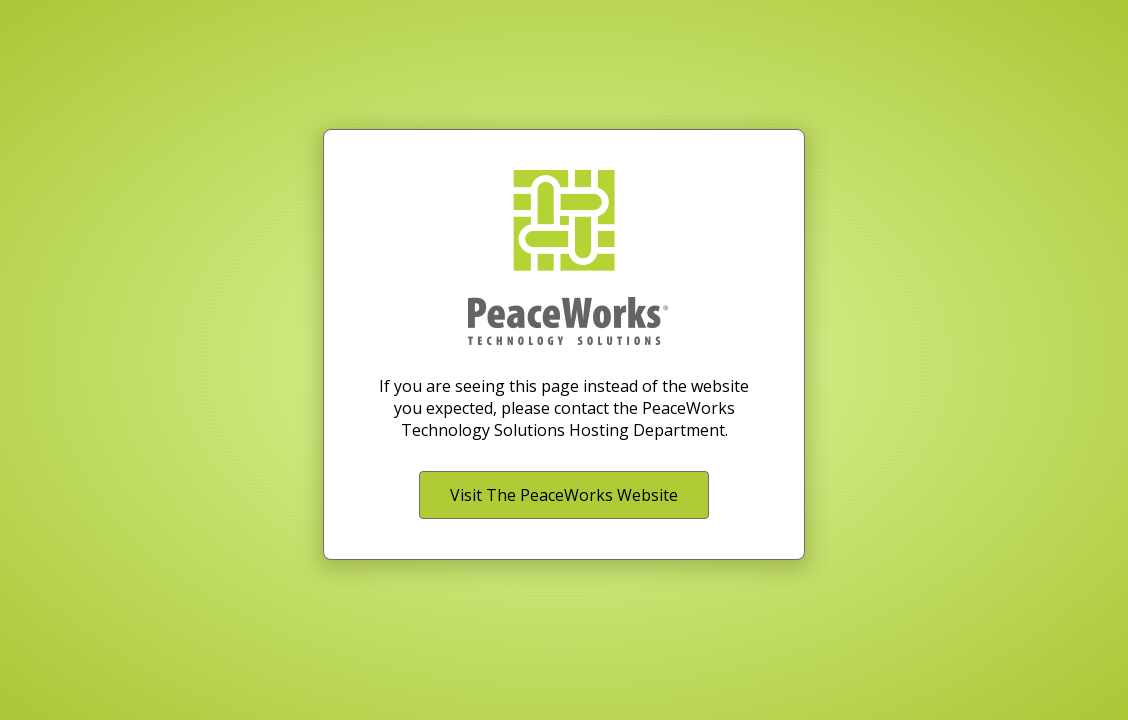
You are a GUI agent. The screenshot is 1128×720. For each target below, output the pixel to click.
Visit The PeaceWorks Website (564, 495)
